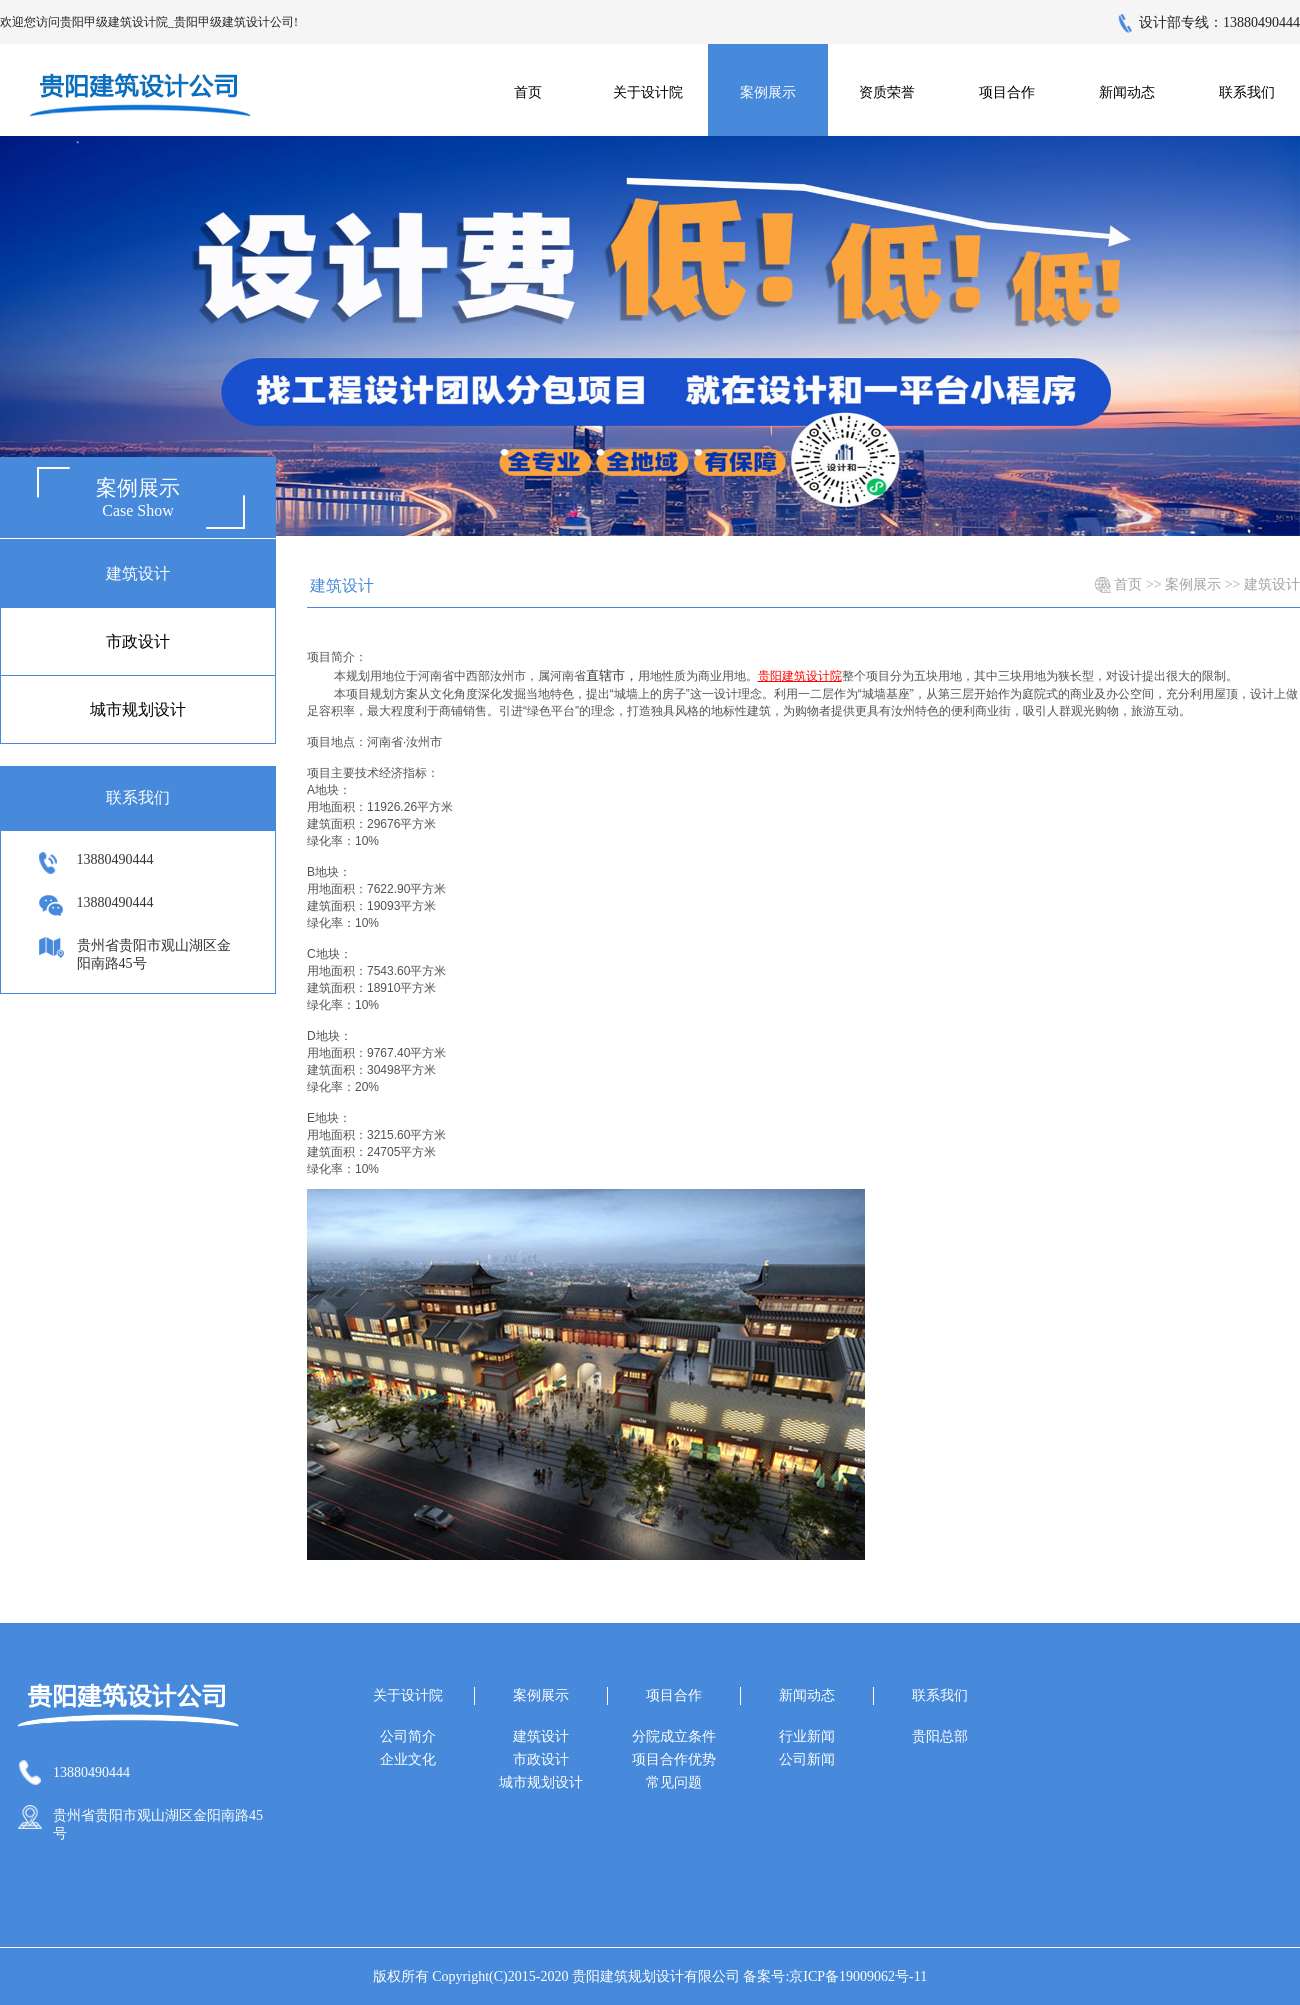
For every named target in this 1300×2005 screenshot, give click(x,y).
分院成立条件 (674, 1736)
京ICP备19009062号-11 (858, 1976)
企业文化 (408, 1759)
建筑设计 (138, 573)
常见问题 (674, 1782)
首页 (528, 92)
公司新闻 (807, 1759)
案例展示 (1193, 584)
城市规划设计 (138, 709)
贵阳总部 (940, 1736)
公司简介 (408, 1736)
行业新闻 (807, 1736)
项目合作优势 (674, 1759)
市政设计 (138, 641)
